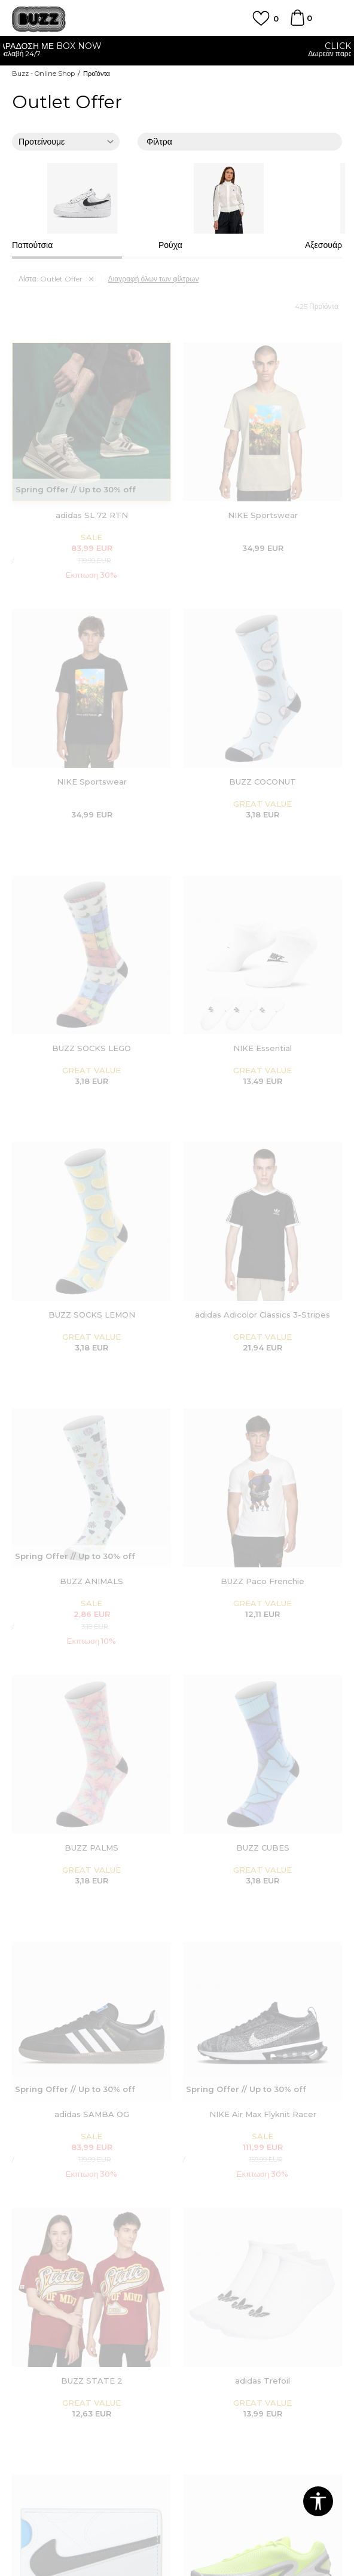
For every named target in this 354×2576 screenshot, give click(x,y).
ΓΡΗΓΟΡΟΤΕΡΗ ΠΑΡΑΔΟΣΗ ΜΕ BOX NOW (177, 46)
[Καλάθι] (297, 23)
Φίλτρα (240, 142)
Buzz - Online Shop (43, 73)
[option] (177, 51)
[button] (318, 2501)
